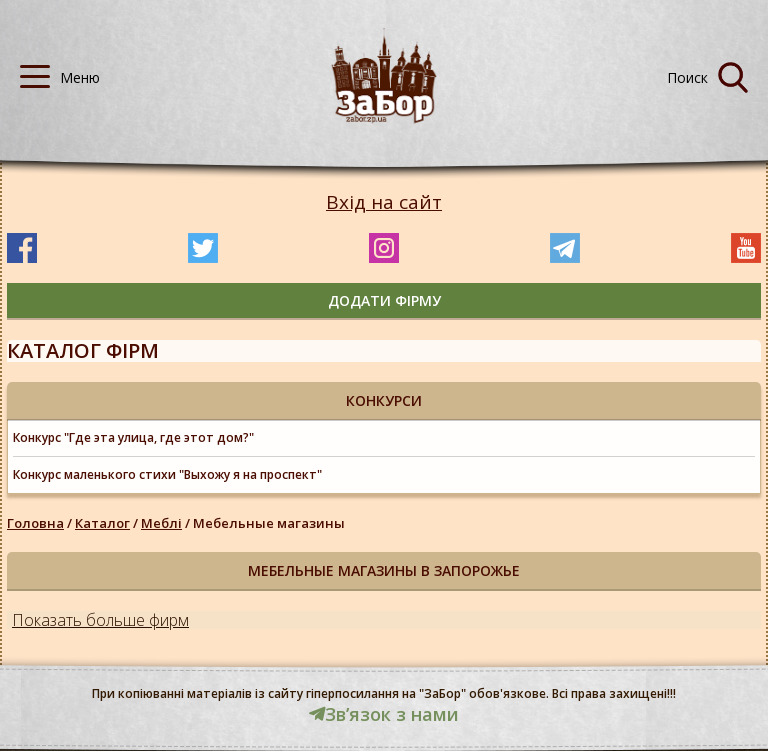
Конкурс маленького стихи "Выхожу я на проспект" (167, 474)
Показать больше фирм (100, 620)
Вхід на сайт (384, 202)
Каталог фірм (83, 350)
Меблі (161, 523)
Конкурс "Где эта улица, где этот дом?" (133, 437)
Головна (35, 523)
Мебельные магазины (269, 523)
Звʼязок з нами (384, 714)
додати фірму (384, 300)
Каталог (102, 523)
